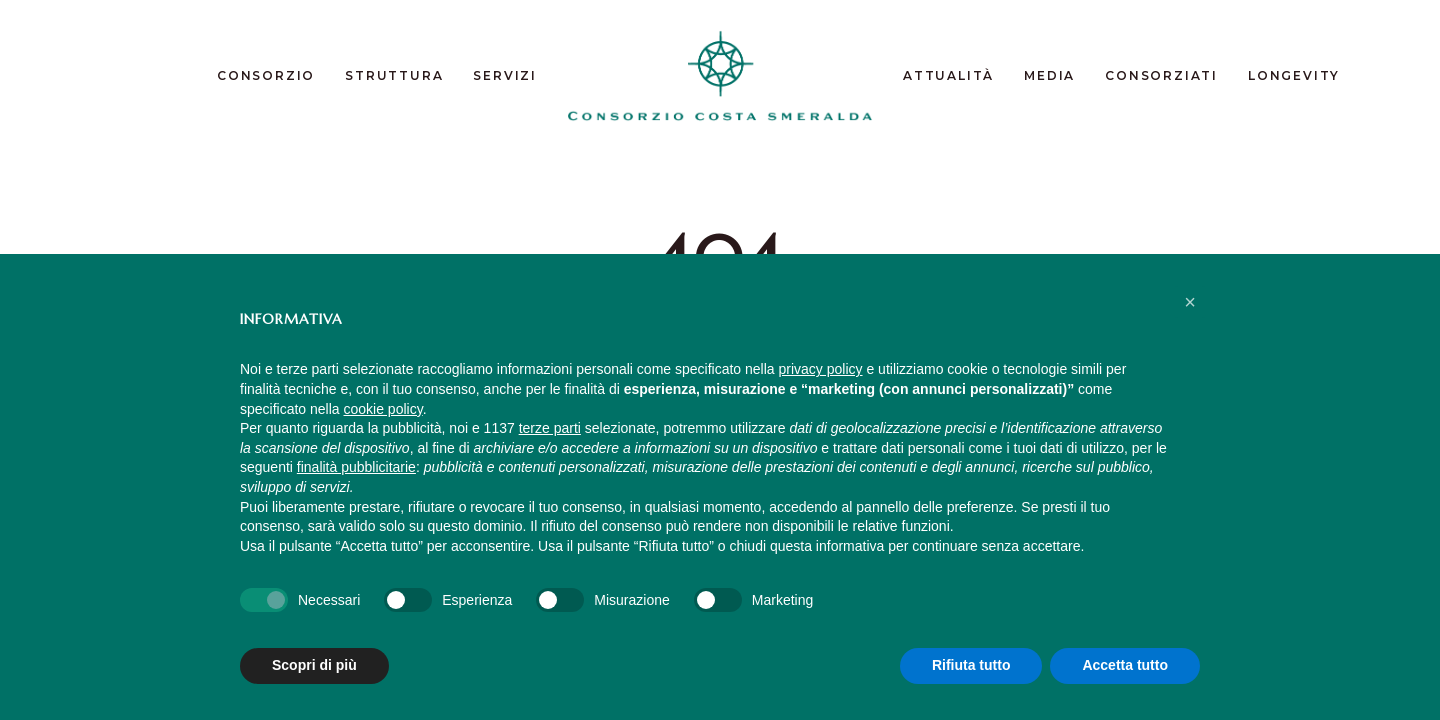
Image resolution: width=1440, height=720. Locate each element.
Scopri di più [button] (314, 665)
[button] (1190, 302)
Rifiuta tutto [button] (971, 665)
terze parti (550, 428)
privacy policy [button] (821, 369)
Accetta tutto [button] (1125, 665)
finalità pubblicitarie (356, 467)
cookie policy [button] (383, 409)
